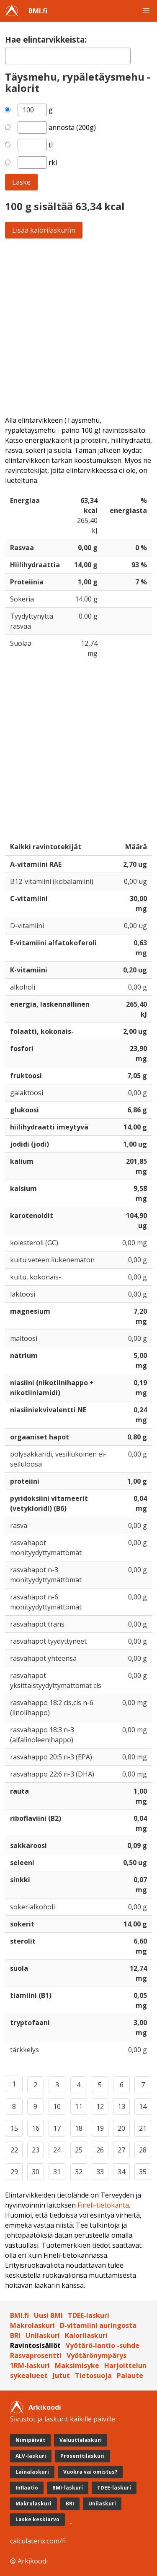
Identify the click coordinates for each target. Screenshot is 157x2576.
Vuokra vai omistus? (90, 2471)
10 (57, 2106)
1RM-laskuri (30, 2365)
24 (57, 2150)
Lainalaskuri (32, 2471)
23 (35, 2150)
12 (100, 2106)
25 (78, 2150)
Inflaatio (26, 2487)
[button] (146, 11)
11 (78, 2106)
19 (100, 2128)
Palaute (130, 2375)
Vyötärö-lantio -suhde (102, 2345)
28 (143, 2150)
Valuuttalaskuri (80, 2440)
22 (14, 2150)
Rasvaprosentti (36, 2355)
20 (121, 2128)
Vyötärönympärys (96, 2355)
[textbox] (68, 56)
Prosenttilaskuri (82, 2455)
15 (14, 2128)
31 (57, 2171)
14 (143, 2106)
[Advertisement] (78, 327)
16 (35, 2128)
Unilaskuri (43, 2335)
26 (100, 2150)
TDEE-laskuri (88, 2315)
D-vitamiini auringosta (98, 2325)
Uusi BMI (48, 2315)
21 (143, 2128)
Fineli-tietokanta (103, 2205)
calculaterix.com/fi (38, 2541)
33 (100, 2171)
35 (143, 2171)
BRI (15, 2335)
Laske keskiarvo (37, 2519)
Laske (21, 182)
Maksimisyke (77, 2365)
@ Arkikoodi (29, 2561)
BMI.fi (37, 10)
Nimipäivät (30, 2440)
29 (14, 2171)
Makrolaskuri (32, 2325)
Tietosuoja (93, 2375)
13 (121, 2106)
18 (78, 2128)
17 (57, 2128)
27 (121, 2150)
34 (121, 2171)
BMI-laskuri (67, 2487)
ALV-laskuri (30, 2455)
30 (35, 2171)
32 (78, 2171)
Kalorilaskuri (86, 2335)
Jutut (61, 2375)
